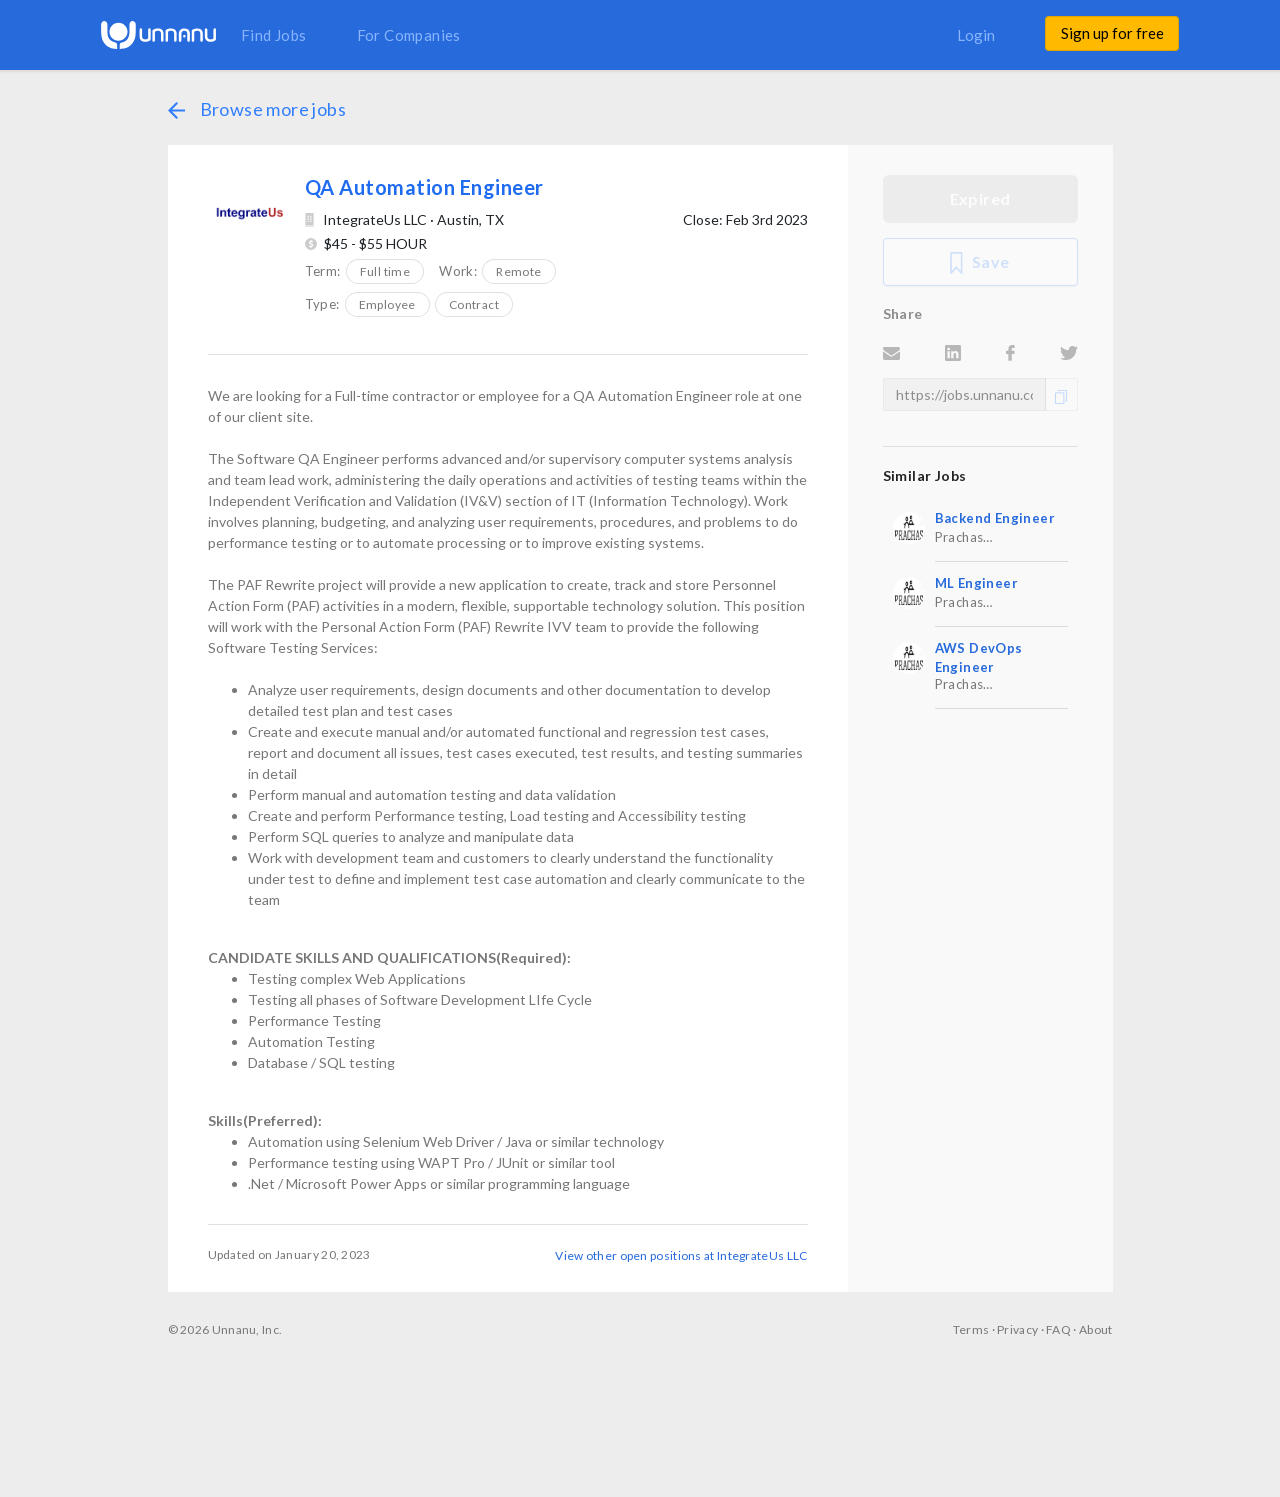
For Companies (409, 35)
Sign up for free (1112, 33)
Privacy (1017, 1329)
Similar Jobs (925, 475)
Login (976, 35)
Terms (971, 1329)
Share (903, 313)
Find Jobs (274, 35)
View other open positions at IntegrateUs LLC (681, 1255)
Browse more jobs (257, 109)
